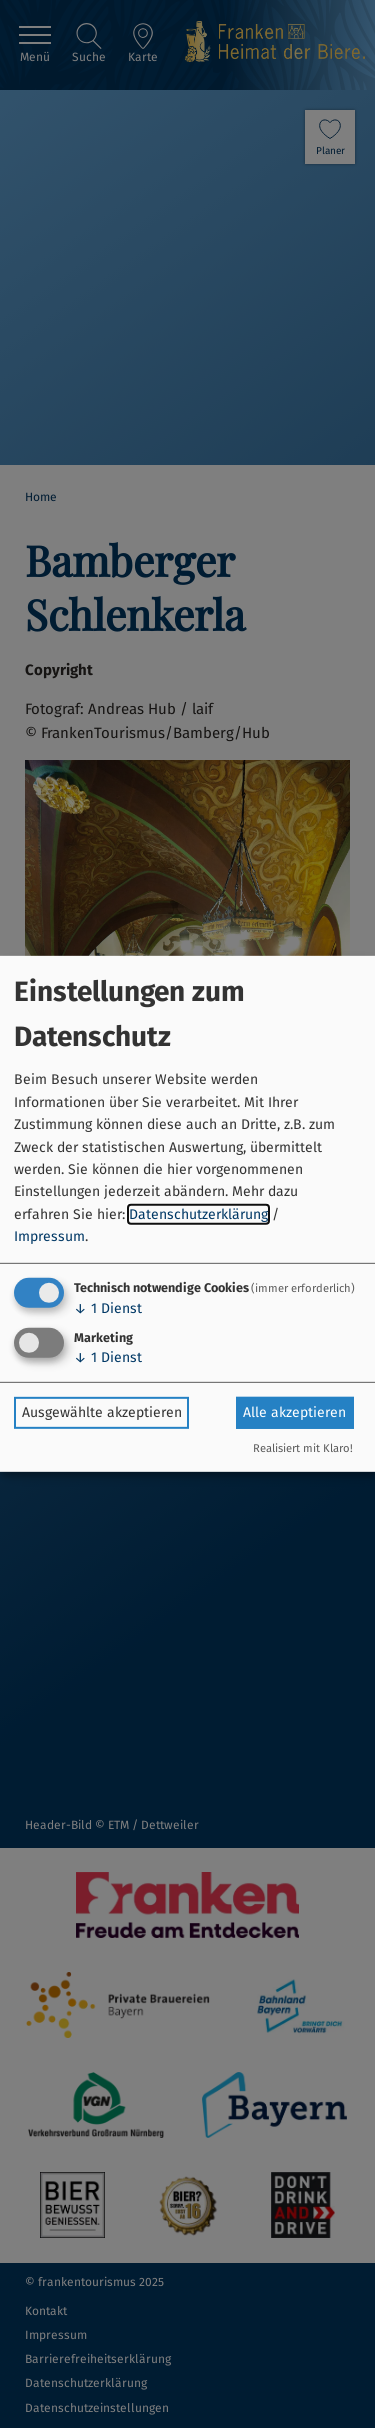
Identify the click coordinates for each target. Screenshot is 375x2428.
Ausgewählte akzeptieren (102, 1412)
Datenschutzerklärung (198, 1214)
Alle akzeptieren (294, 1412)
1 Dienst (108, 1307)
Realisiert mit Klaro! (303, 1448)
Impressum (49, 1236)
